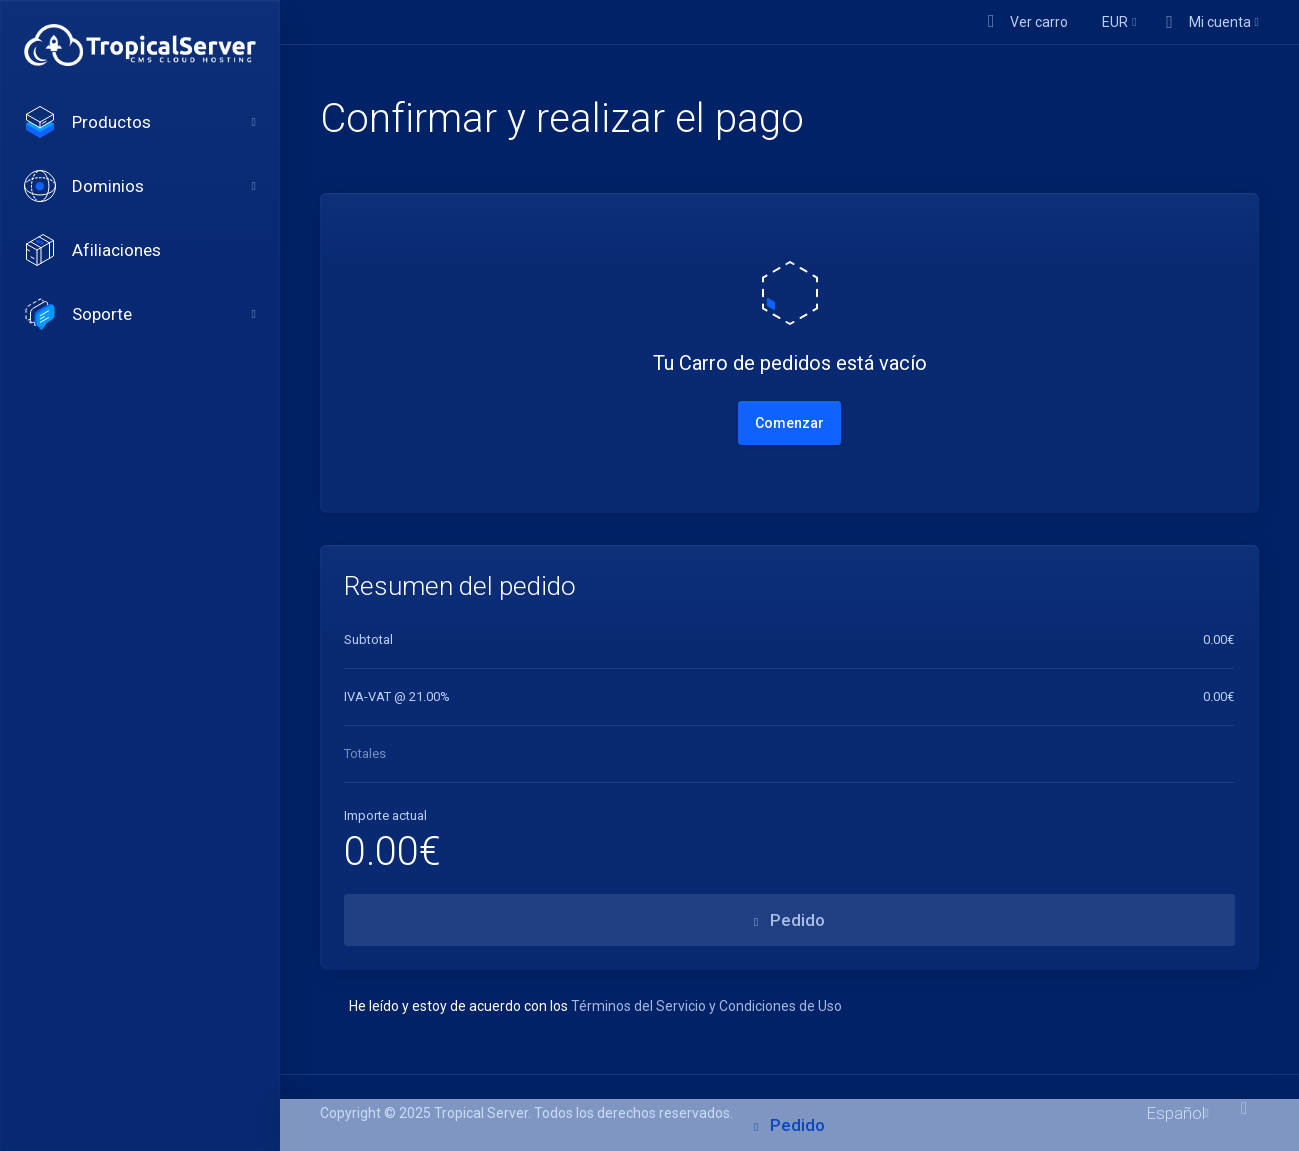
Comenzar (789, 423)
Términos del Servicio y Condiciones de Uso (706, 1006)
